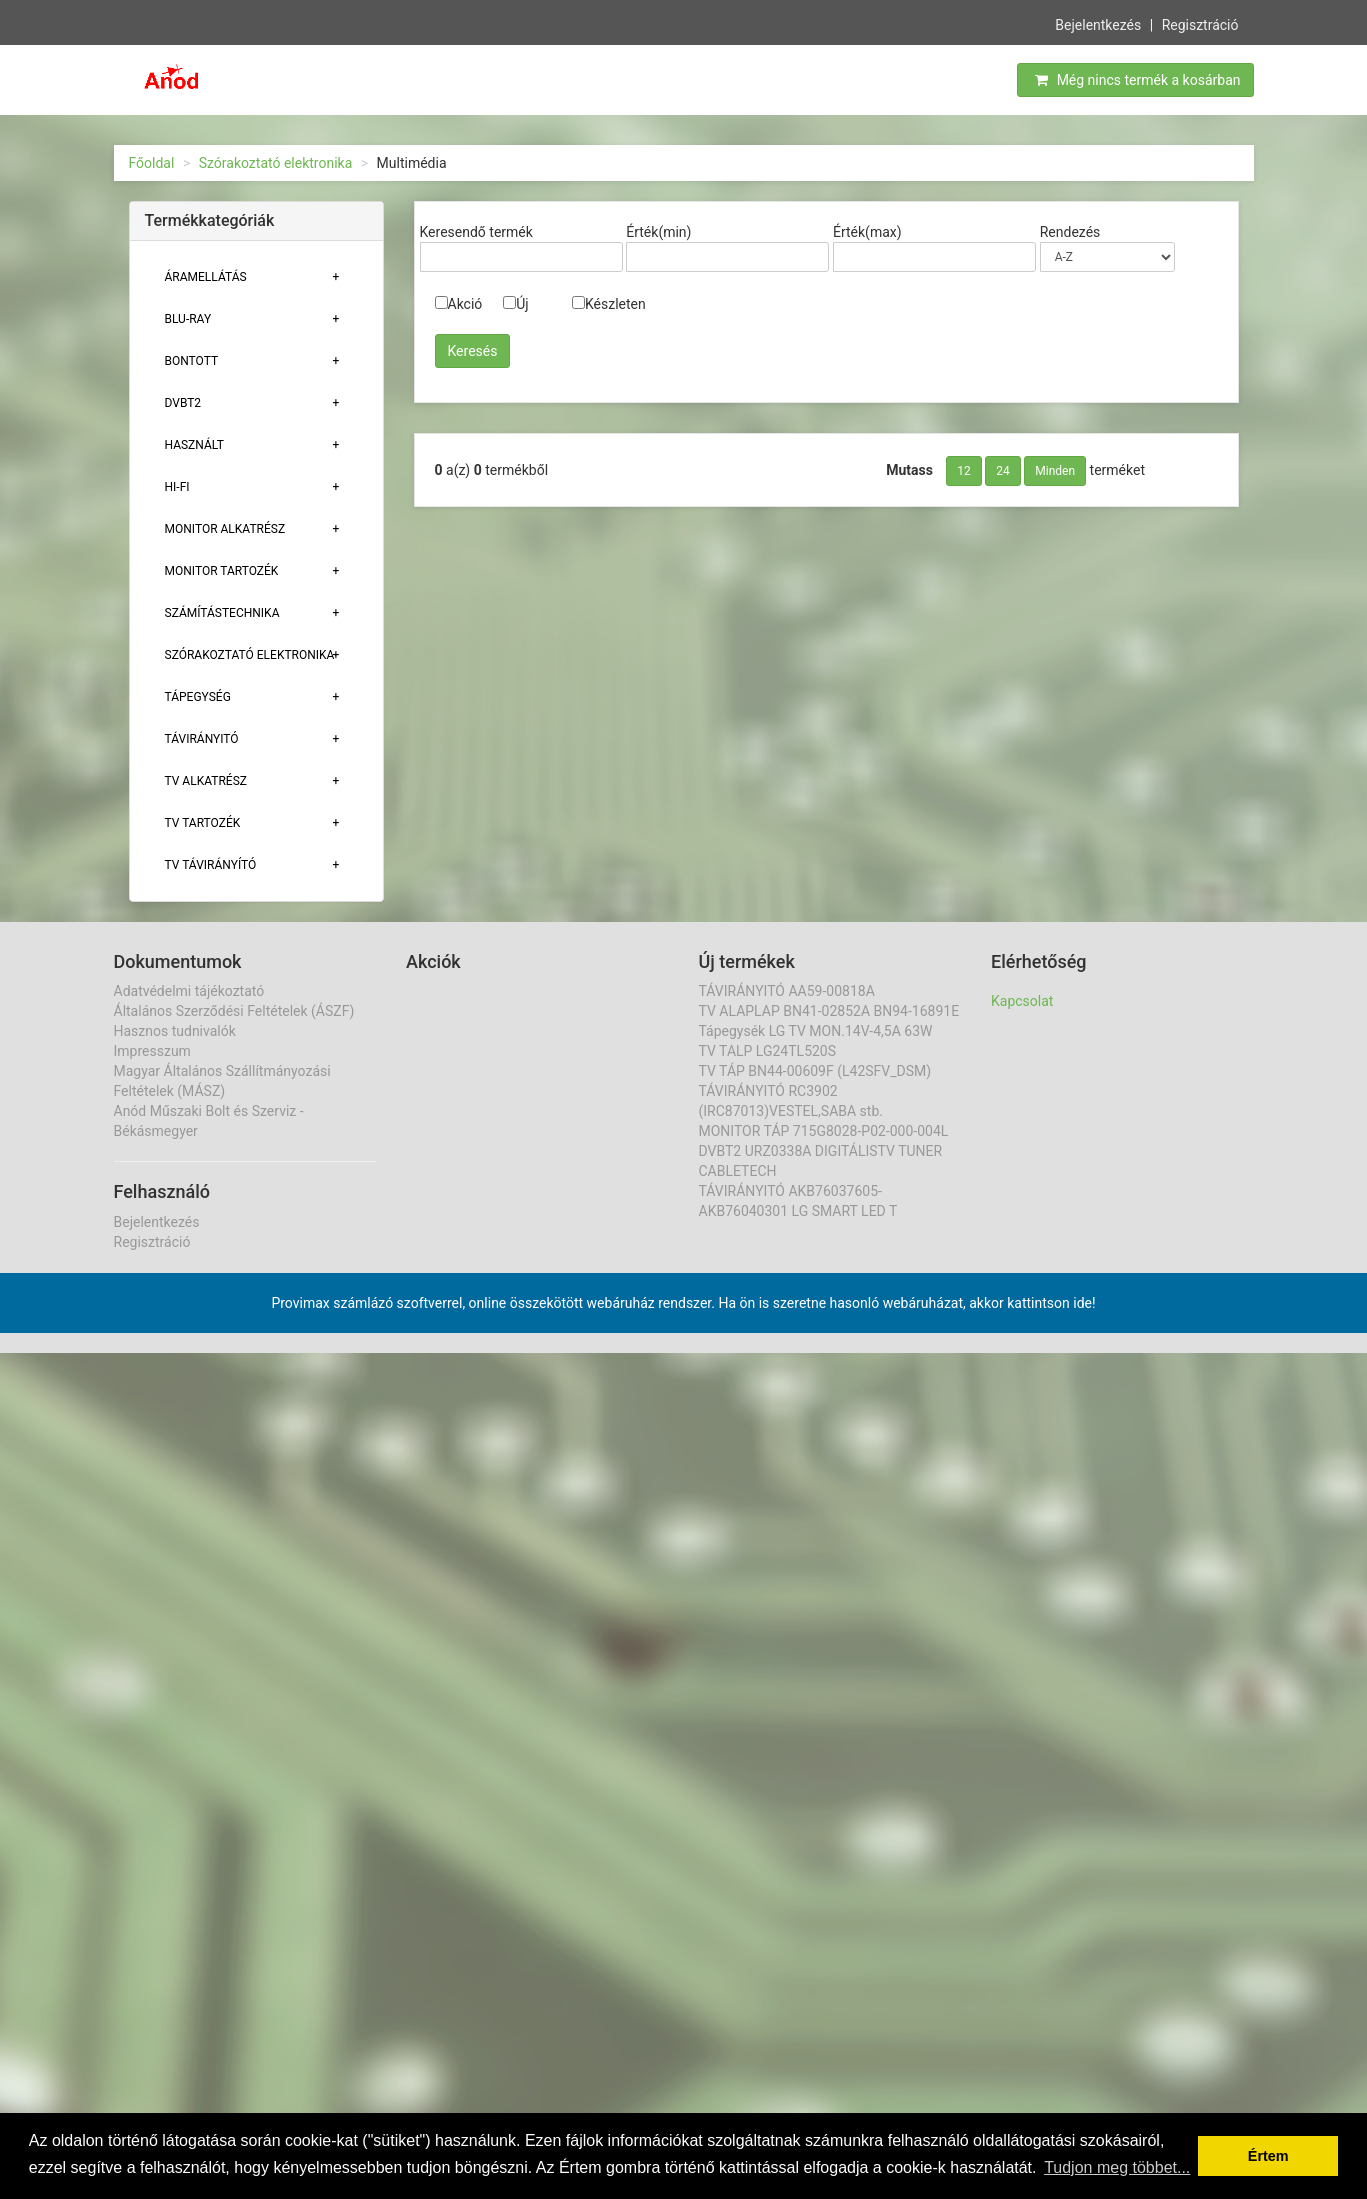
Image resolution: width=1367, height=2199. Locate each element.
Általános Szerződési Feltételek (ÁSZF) (234, 1011)
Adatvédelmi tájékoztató (189, 991)
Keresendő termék (476, 232)
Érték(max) (867, 232)
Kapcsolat (1022, 1001)
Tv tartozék (203, 823)
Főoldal (152, 163)
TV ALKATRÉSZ (206, 781)
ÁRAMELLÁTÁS (206, 277)
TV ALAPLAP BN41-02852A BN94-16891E (829, 1011)
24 (1003, 471)
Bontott (192, 361)
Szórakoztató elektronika (276, 163)
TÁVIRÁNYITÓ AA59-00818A (787, 991)
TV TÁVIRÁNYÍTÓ (211, 865)
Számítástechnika (222, 613)
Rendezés (1070, 232)
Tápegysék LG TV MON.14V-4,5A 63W (816, 1031)
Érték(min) (658, 232)
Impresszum (152, 1051)
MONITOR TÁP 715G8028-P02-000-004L (824, 1131)
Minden (1055, 471)
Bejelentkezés (1098, 23)
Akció (459, 304)
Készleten (609, 304)
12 (964, 471)
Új (515, 304)
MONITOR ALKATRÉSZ (225, 529)
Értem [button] (1268, 2156)
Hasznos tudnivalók (175, 1031)
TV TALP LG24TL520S (768, 1051)
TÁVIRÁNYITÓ (202, 739)
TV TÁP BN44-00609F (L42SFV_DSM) (815, 1071)
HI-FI (177, 487)
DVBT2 (183, 403)
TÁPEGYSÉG (198, 697)
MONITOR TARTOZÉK (222, 571)
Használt (194, 445)
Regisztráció (1200, 23)
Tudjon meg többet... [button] (1117, 2167)
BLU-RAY (188, 319)
